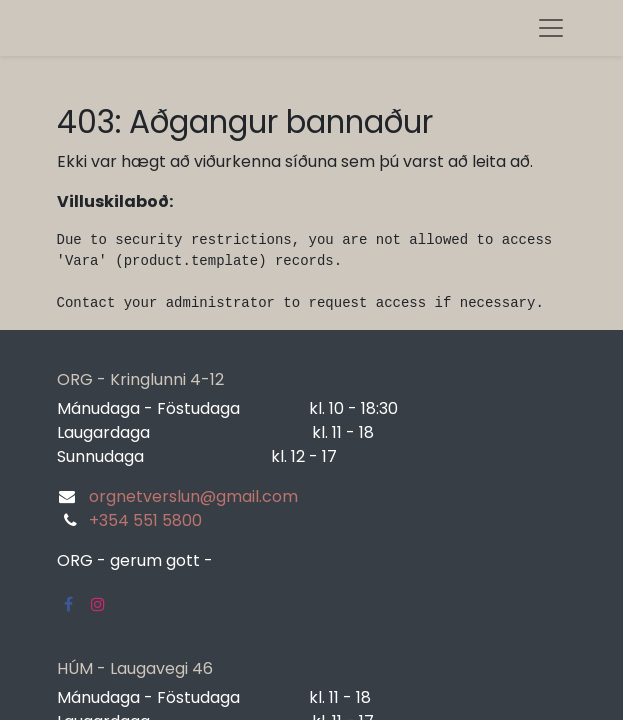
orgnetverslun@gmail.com (193, 496)
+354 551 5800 (145, 520)
